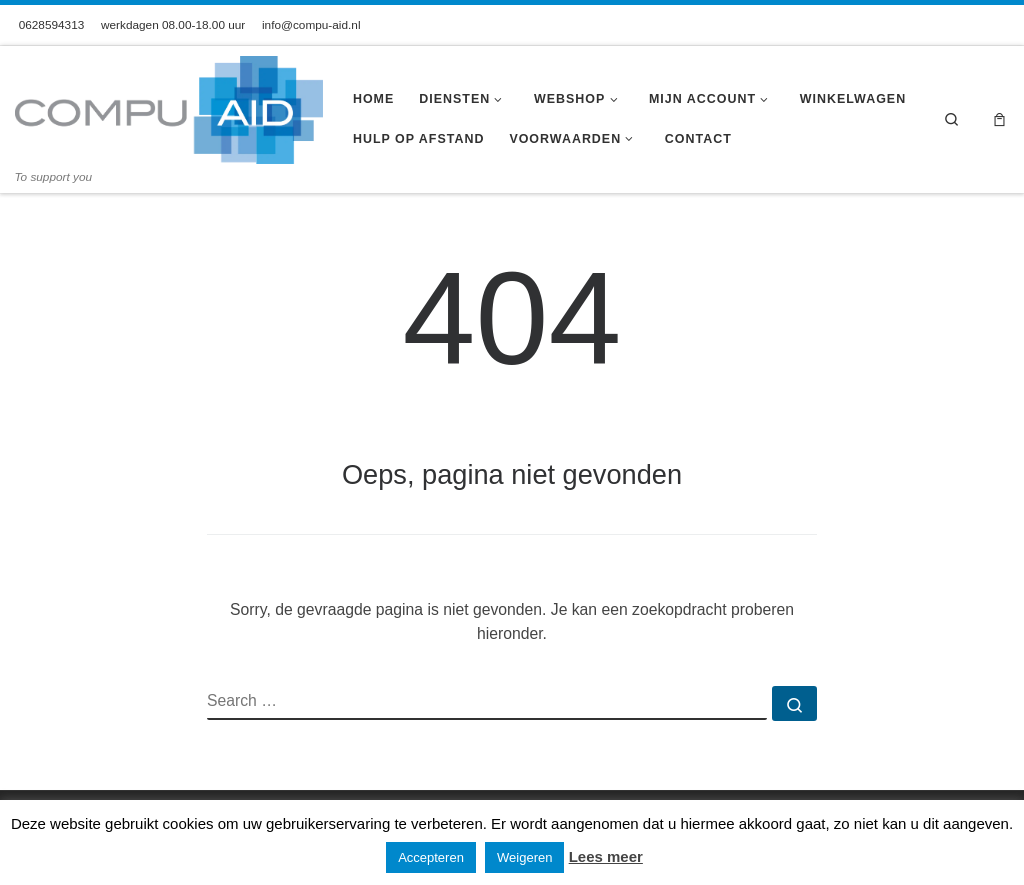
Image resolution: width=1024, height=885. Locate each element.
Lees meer (606, 856)
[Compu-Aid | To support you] (169, 107)
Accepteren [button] (431, 857)
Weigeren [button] (524, 857)
